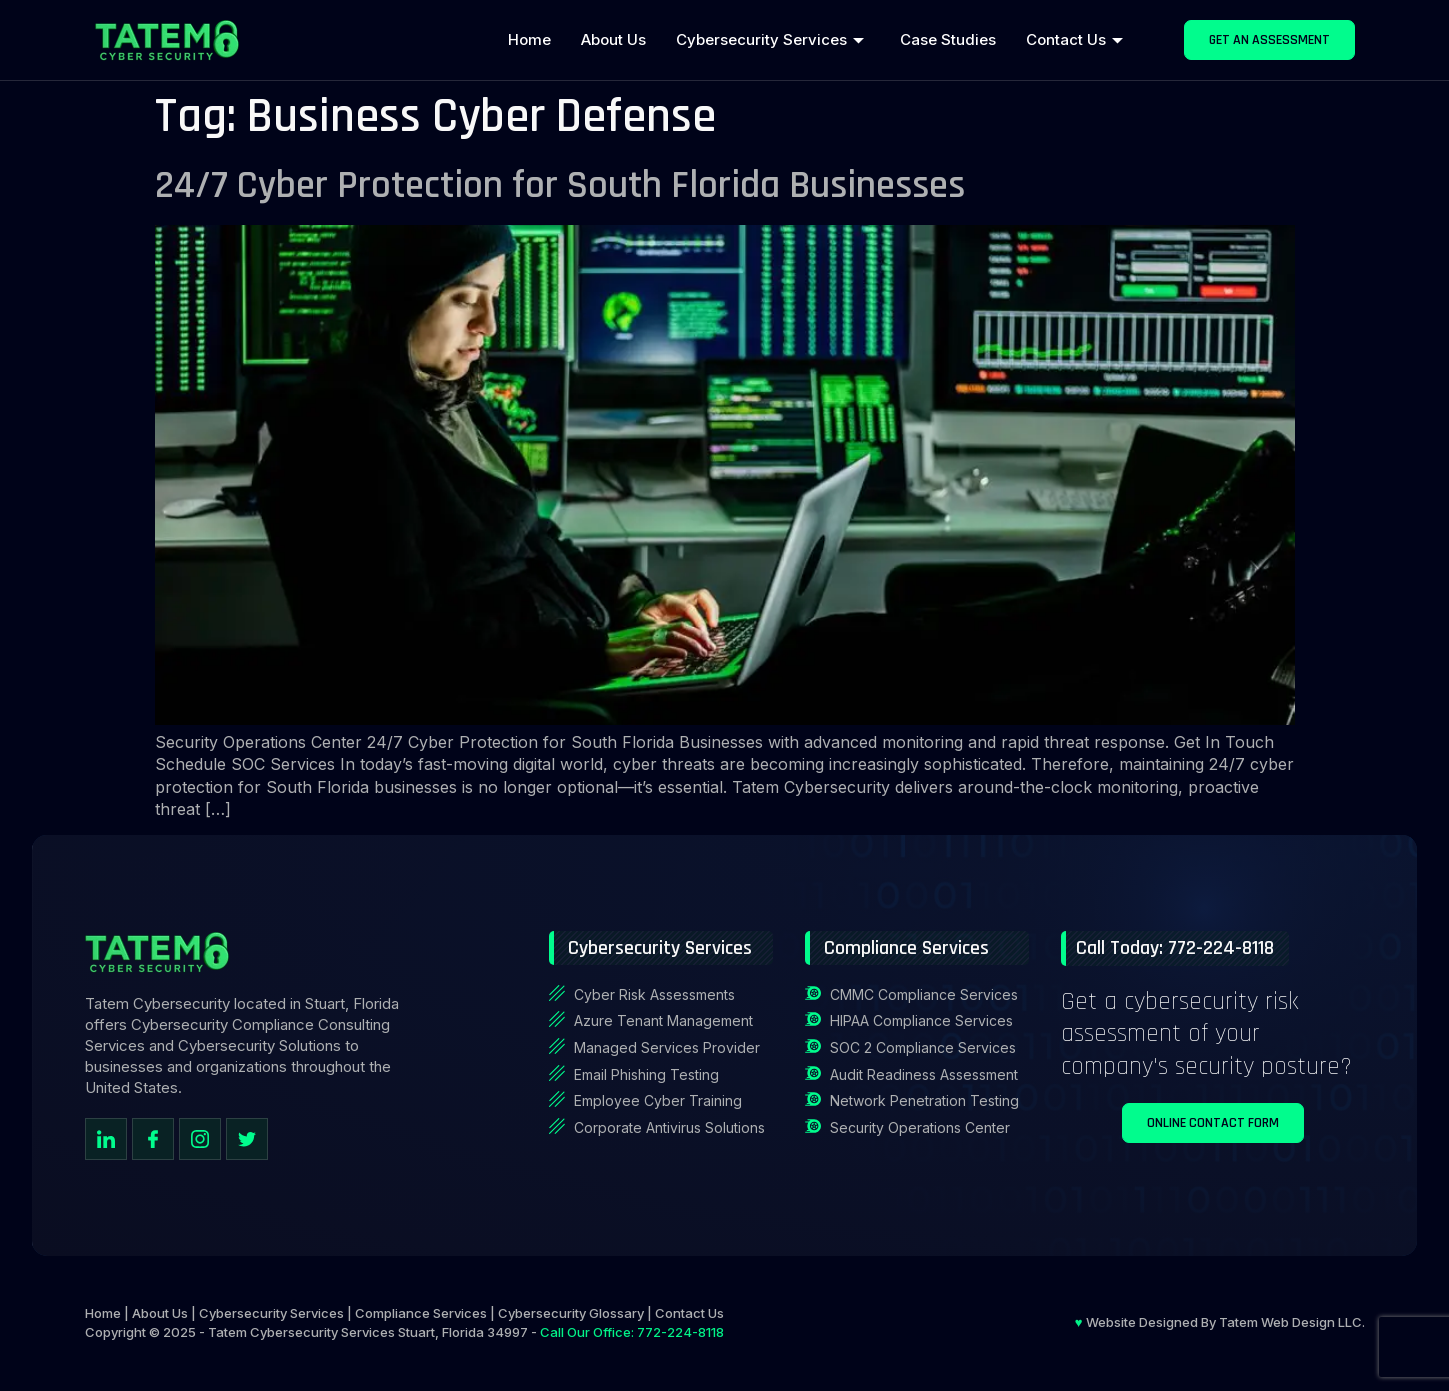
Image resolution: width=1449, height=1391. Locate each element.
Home (529, 39)
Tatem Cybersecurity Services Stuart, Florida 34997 (368, 1332)
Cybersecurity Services (770, 39)
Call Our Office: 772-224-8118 (632, 1332)
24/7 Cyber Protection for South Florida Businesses (560, 185)
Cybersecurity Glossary (571, 1313)
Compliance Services (421, 1313)
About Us (613, 39)
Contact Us (1074, 39)
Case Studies (948, 39)
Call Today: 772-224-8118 (1175, 948)
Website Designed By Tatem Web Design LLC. (1220, 1322)
